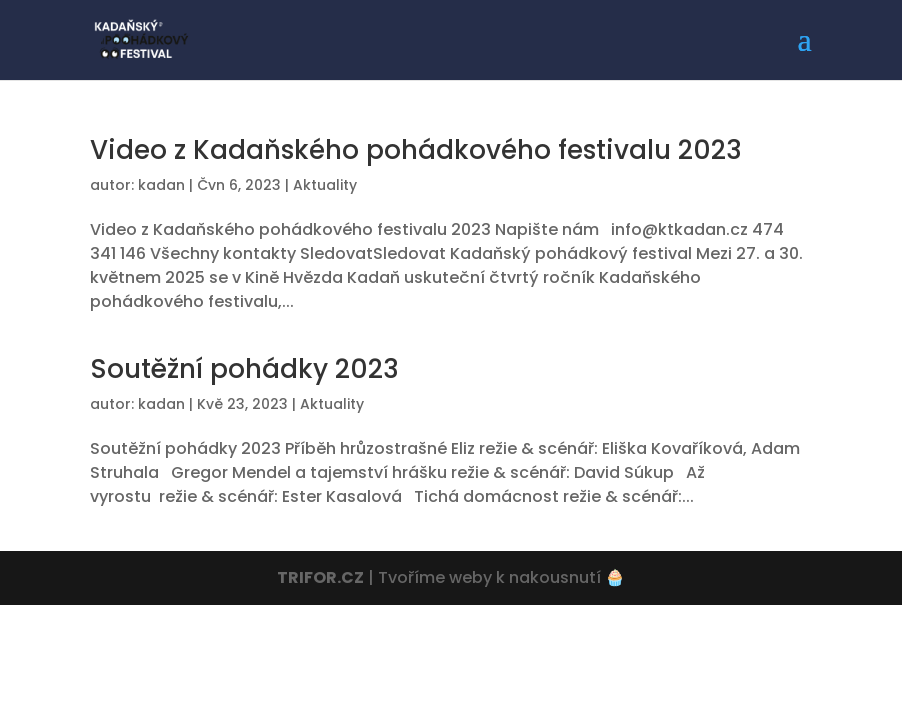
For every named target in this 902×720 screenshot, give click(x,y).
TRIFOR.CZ (320, 577)
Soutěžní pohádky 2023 (244, 369)
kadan (161, 185)
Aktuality (325, 185)
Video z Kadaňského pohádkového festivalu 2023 (416, 150)
